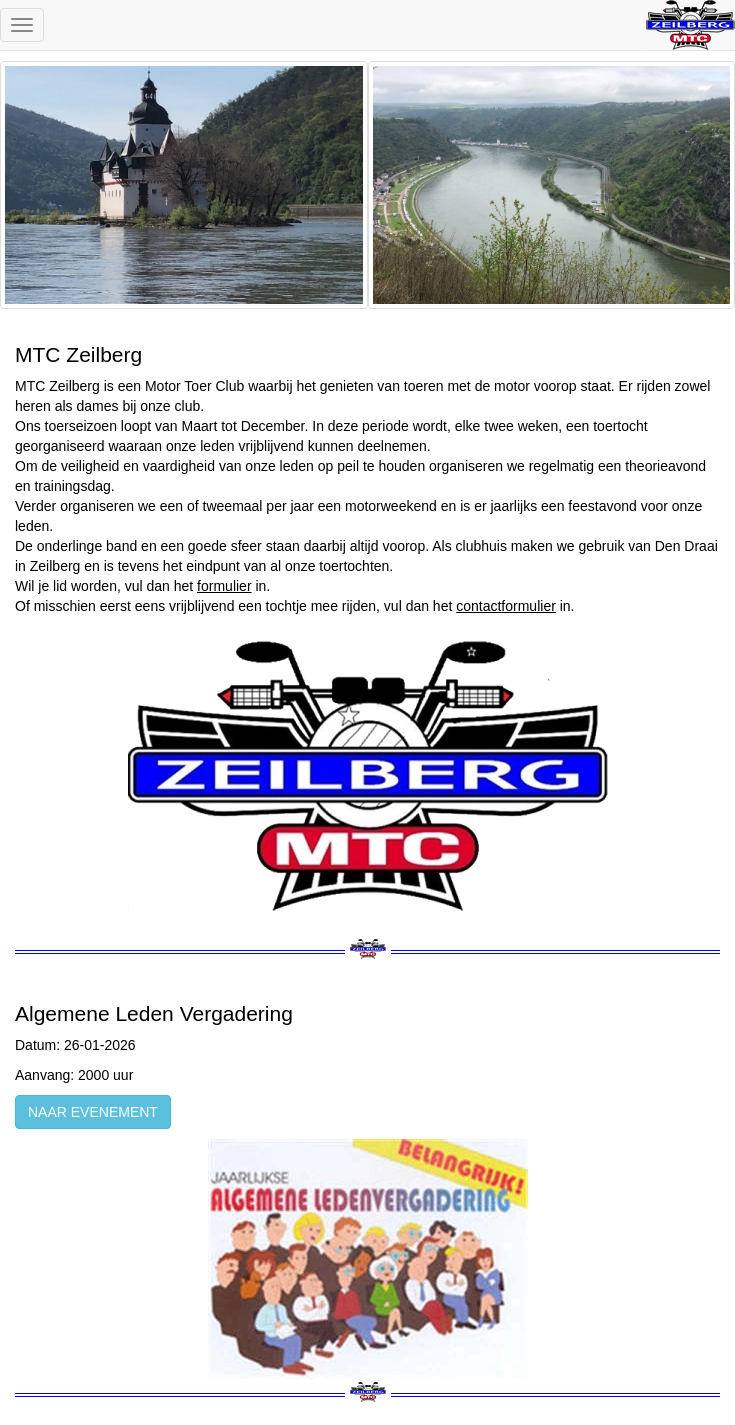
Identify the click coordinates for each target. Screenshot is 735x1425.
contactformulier (506, 606)
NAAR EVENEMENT (93, 1112)
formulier (224, 586)
